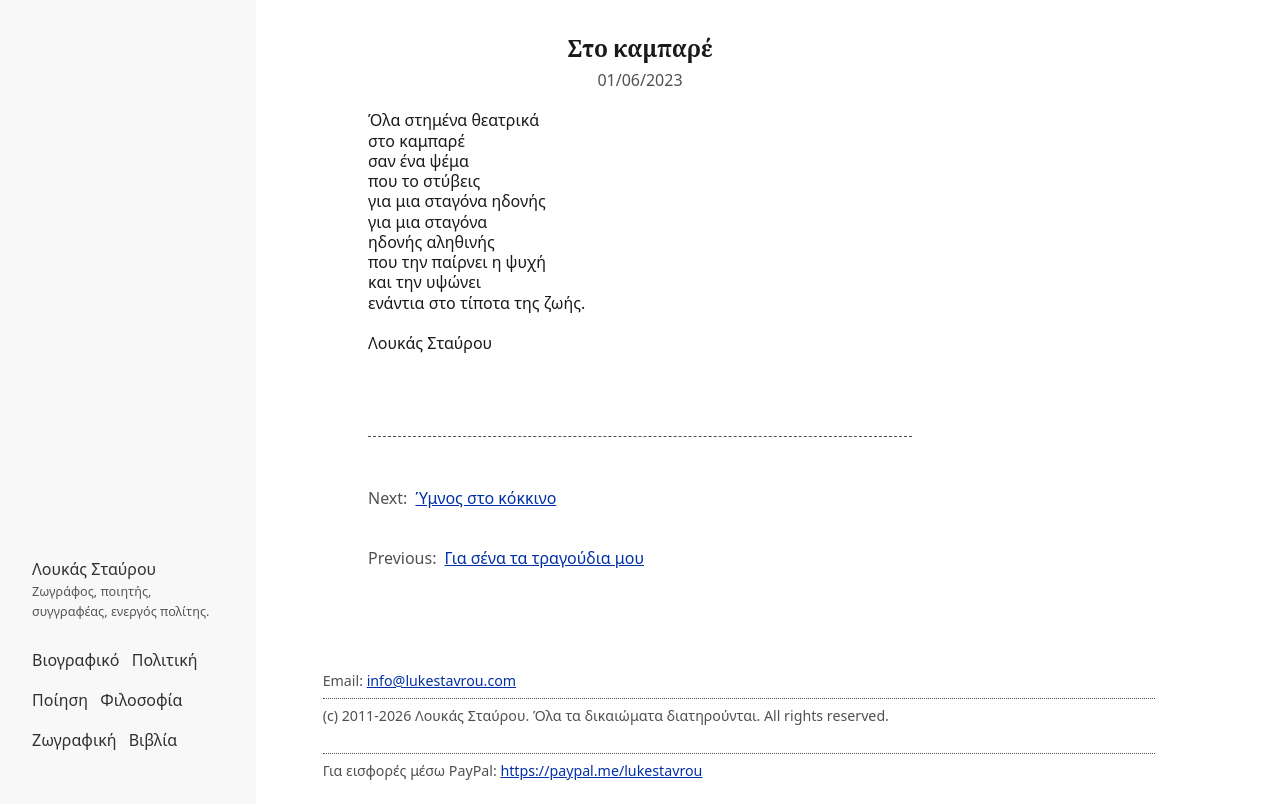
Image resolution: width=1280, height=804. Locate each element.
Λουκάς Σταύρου (94, 569)
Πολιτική (165, 660)
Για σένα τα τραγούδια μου (544, 558)
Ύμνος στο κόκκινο (485, 498)
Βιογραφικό (76, 660)
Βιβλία (153, 740)
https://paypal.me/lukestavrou (601, 770)
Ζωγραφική (74, 740)
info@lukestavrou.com (441, 680)
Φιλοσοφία (141, 700)
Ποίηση (60, 700)
